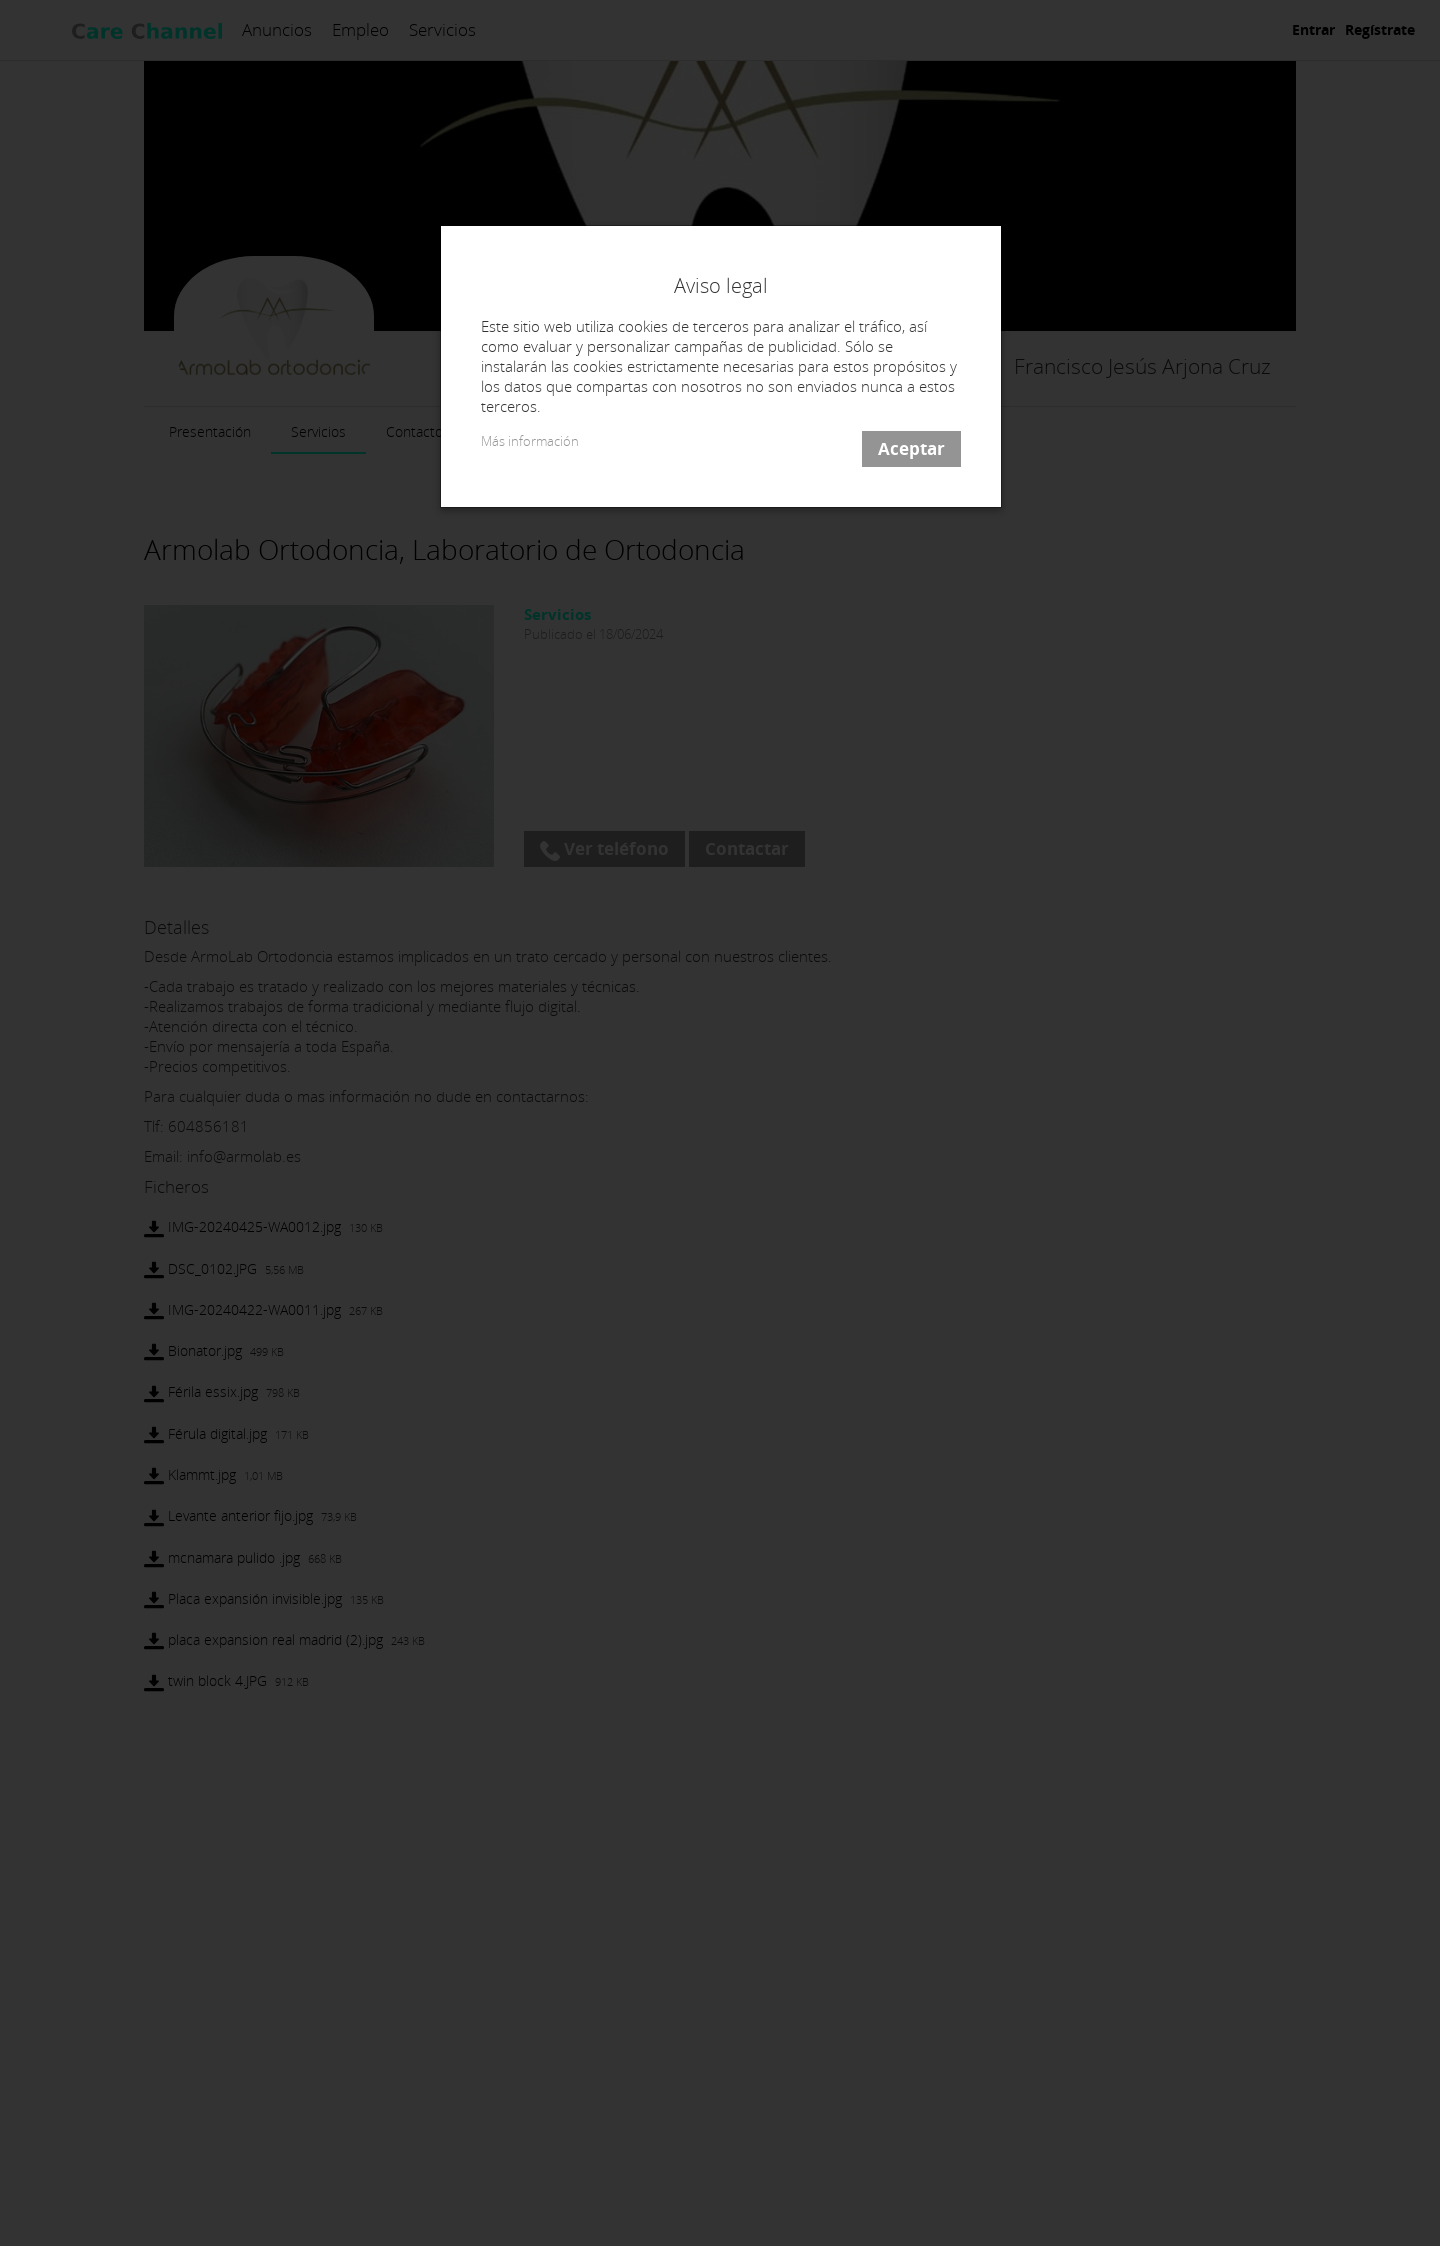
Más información (530, 441)
